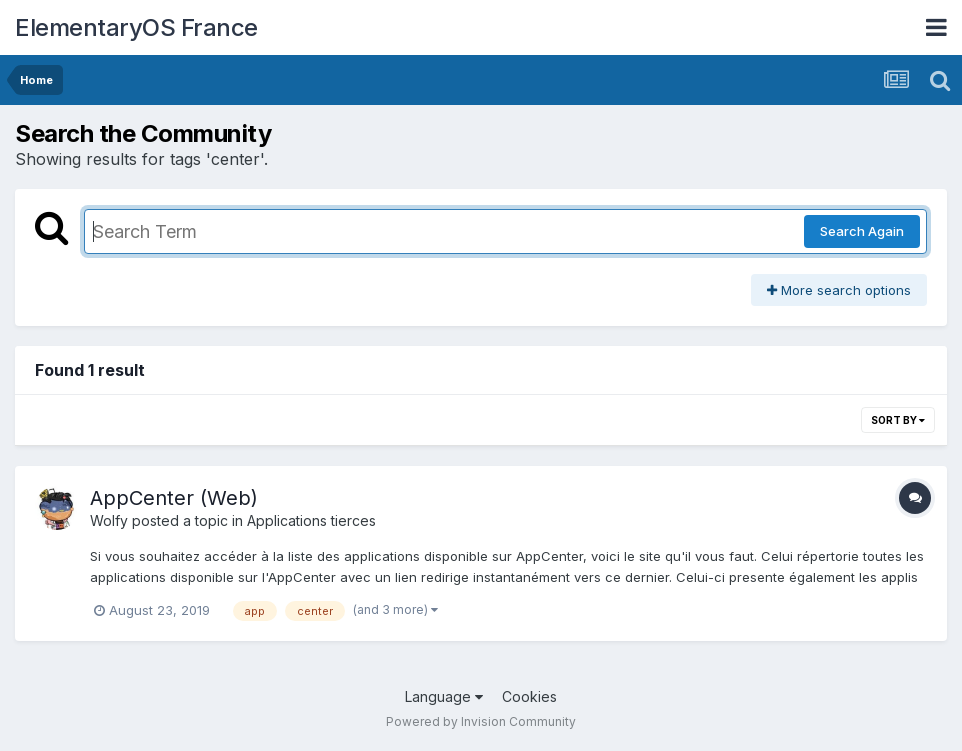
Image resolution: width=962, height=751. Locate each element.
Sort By (898, 420)
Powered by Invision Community (481, 721)
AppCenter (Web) (174, 498)
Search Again (862, 231)
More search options (839, 290)
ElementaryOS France (136, 27)
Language (444, 696)
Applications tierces (311, 520)
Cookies (529, 696)
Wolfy (109, 520)
